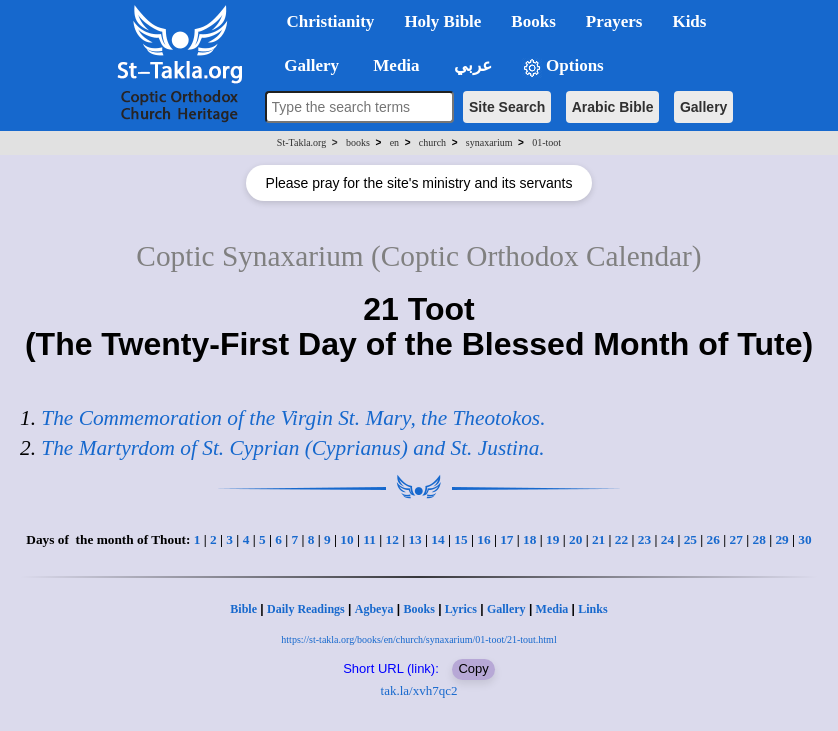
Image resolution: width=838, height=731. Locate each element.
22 (621, 539)
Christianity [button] (331, 21)
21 (598, 539)
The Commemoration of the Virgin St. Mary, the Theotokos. (293, 418)
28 (758, 539)
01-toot (546, 142)
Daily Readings (306, 609)
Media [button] (394, 65)
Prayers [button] (614, 21)
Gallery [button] (306, 65)
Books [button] (533, 21)
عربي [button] (471, 65)
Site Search (507, 107)
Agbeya (374, 609)
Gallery (703, 107)
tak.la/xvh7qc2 (419, 690)
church (432, 142)
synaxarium (489, 142)
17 (506, 539)
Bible (243, 609)
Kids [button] (689, 21)
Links (592, 609)
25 (690, 539)
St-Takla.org (301, 142)
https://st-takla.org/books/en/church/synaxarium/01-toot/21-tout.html (418, 639)
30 (804, 539)
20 (575, 539)
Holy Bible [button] (442, 21)
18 (529, 539)
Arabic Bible (613, 107)
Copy (473, 668)
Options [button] (563, 66)
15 (460, 539)
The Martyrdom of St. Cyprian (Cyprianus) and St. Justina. (292, 448)
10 (346, 539)
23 (644, 539)
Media (552, 609)
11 (369, 539)
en (394, 142)
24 (667, 539)
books (358, 142)
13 (414, 539)
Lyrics (461, 609)
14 (437, 539)
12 (391, 539)
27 (736, 539)
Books (418, 609)
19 (552, 539)
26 (713, 539)
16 (483, 539)
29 (781, 539)
